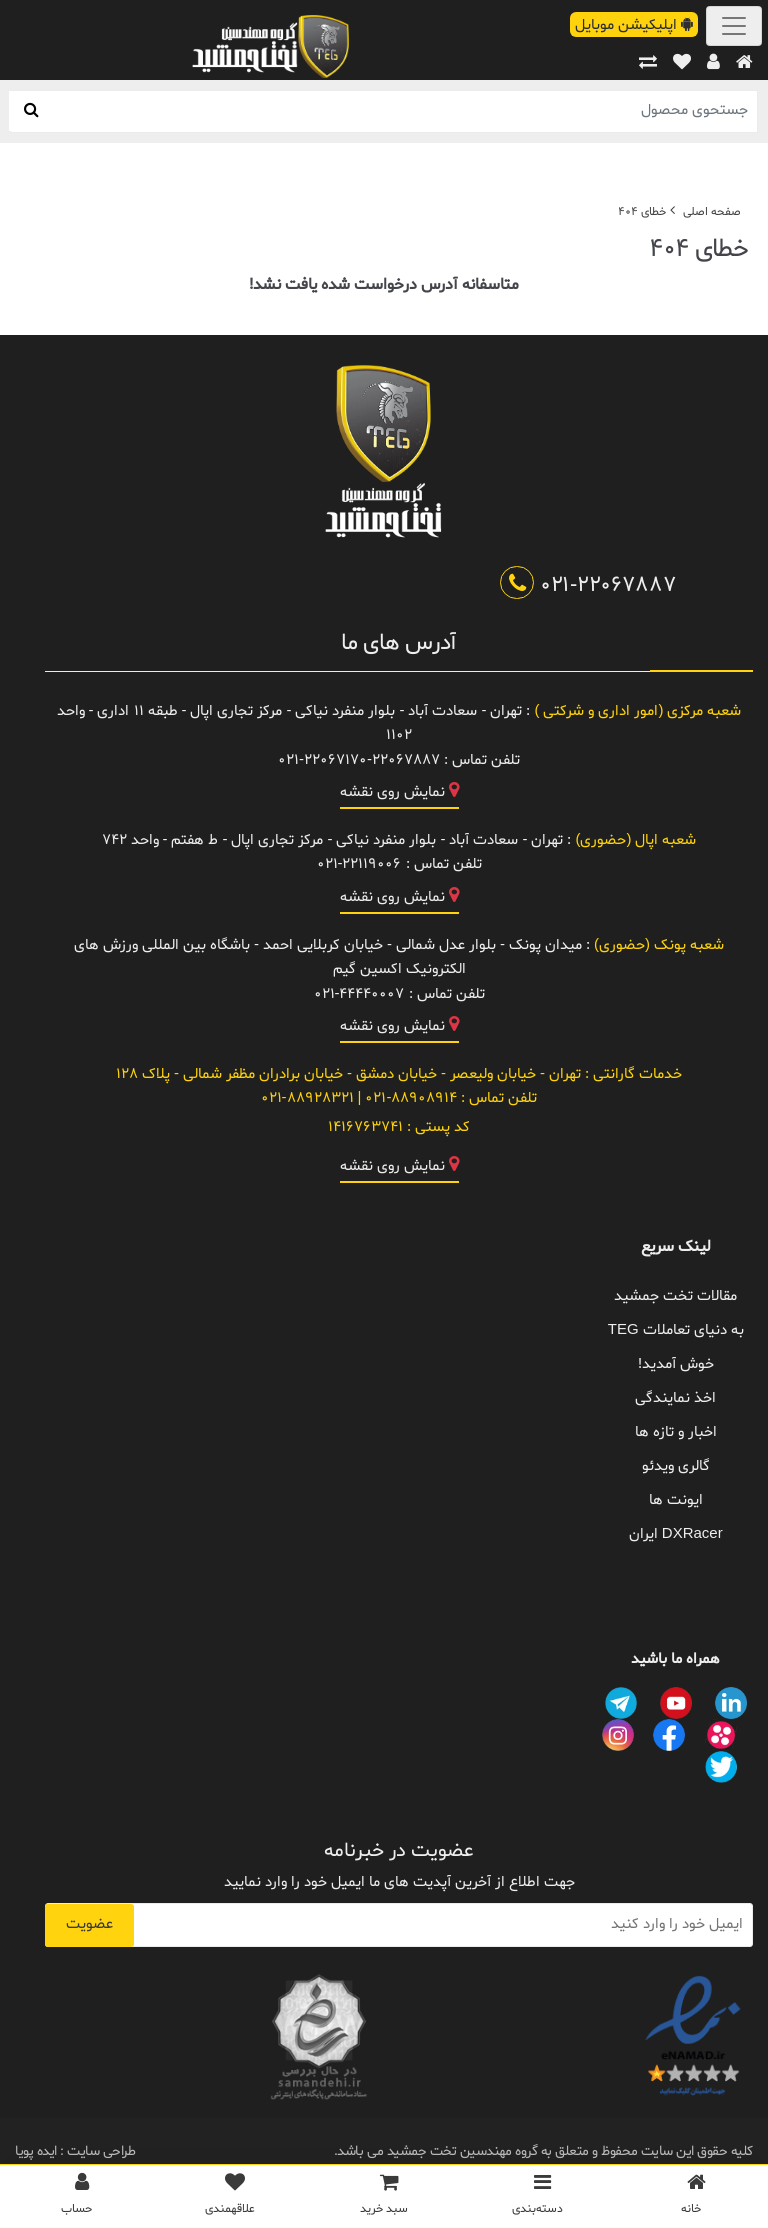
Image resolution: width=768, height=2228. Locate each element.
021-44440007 (359, 994)
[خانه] (744, 63)
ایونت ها (676, 1500)
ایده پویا (36, 2151)
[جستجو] (31, 111)
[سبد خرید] (384, 2199)
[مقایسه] (648, 63)
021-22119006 (359, 864)
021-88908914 (409, 1098)
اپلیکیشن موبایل (634, 25)
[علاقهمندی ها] (682, 63)
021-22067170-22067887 (359, 760)
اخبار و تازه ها (676, 1432)
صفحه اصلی (712, 212)
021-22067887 (588, 586)
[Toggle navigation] (734, 26)
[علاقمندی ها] (231, 2199)
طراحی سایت (100, 2151)
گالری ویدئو (676, 1466)
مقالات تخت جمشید (675, 1296)
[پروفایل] (713, 63)
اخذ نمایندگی (675, 1398)
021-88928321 (307, 1098)
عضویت (89, 1924)
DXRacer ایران (676, 1534)
